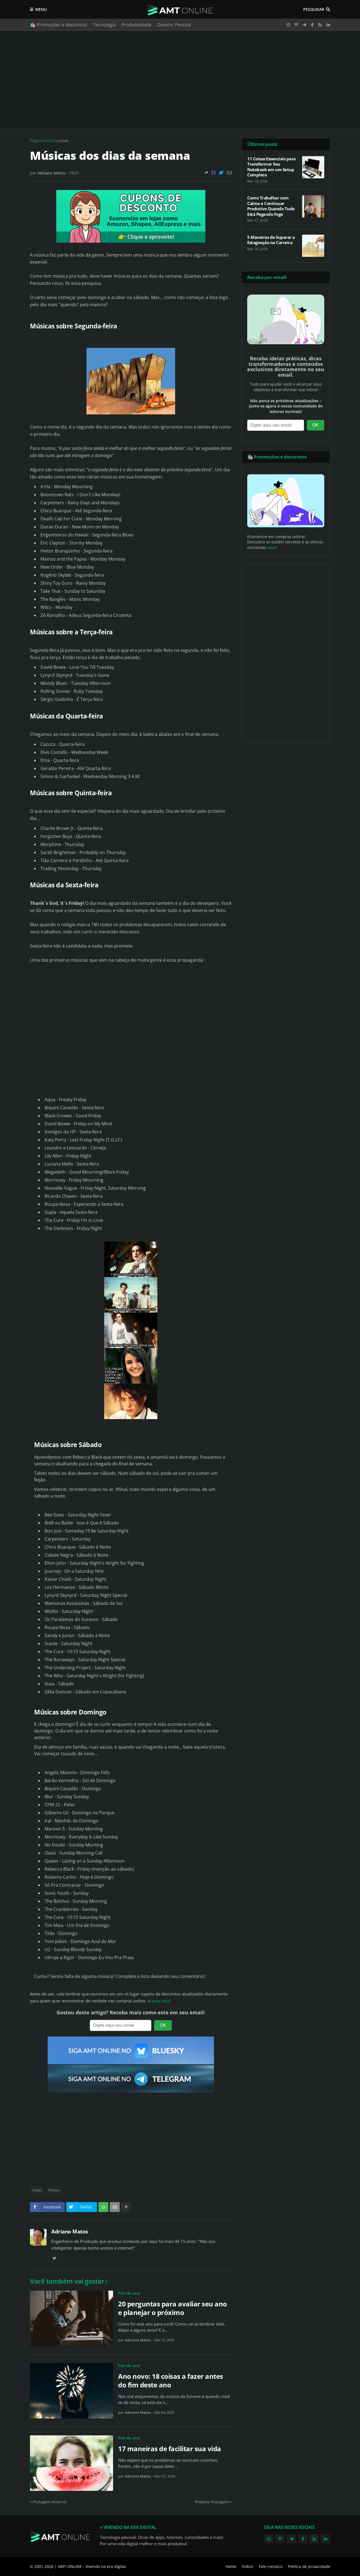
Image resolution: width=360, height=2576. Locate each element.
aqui (271, 547)
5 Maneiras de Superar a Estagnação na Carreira (271, 240)
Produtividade (136, 25)
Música (54, 2190)
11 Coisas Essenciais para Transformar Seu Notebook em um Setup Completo (271, 167)
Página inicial (42, 140)
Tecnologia (104, 25)
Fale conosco (270, 2566)
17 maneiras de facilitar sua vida (169, 2448)
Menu (41, 9)
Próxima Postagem (212, 2501)
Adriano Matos (69, 2231)
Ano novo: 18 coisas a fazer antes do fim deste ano (170, 2380)
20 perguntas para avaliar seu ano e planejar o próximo (172, 2308)
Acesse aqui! (159, 2001)
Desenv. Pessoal (174, 25)
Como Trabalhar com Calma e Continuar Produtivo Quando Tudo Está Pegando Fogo (271, 206)
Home (231, 2566)
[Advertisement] (180, 79)
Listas (63, 140)
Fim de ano (129, 2293)
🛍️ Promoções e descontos (58, 25)
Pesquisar (313, 9)
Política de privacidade (309, 2566)
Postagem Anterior (50, 2501)
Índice (247, 2566)
